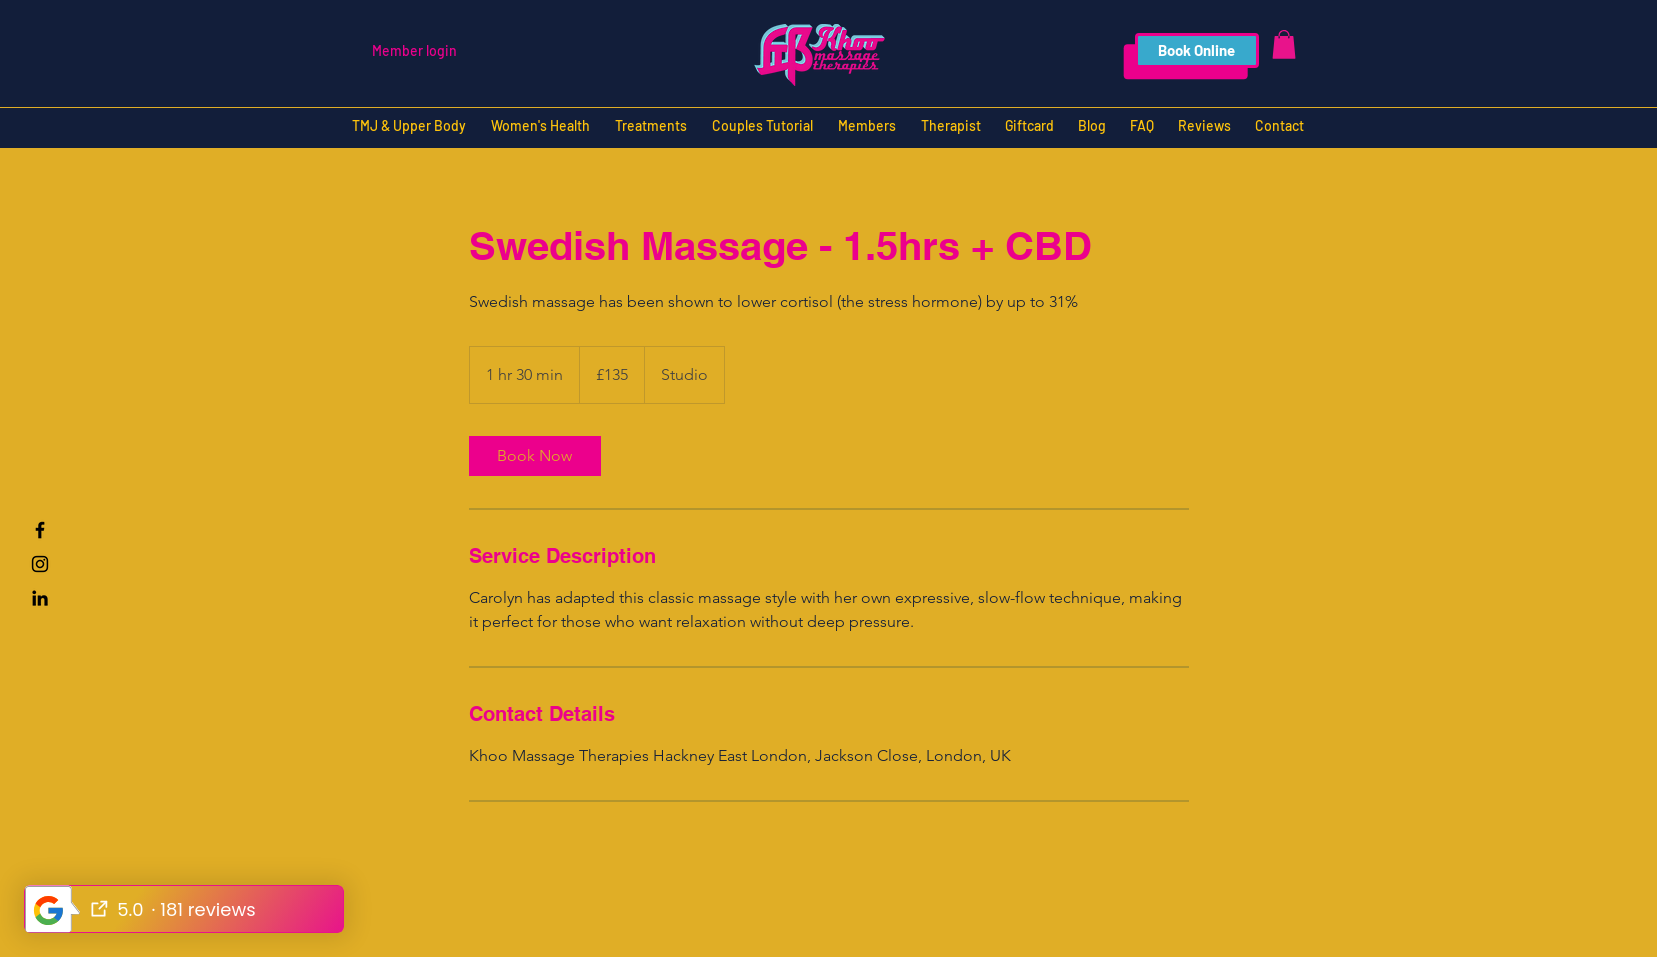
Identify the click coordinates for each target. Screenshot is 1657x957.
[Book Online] (1197, 50)
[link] (535, 456)
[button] (1284, 44)
